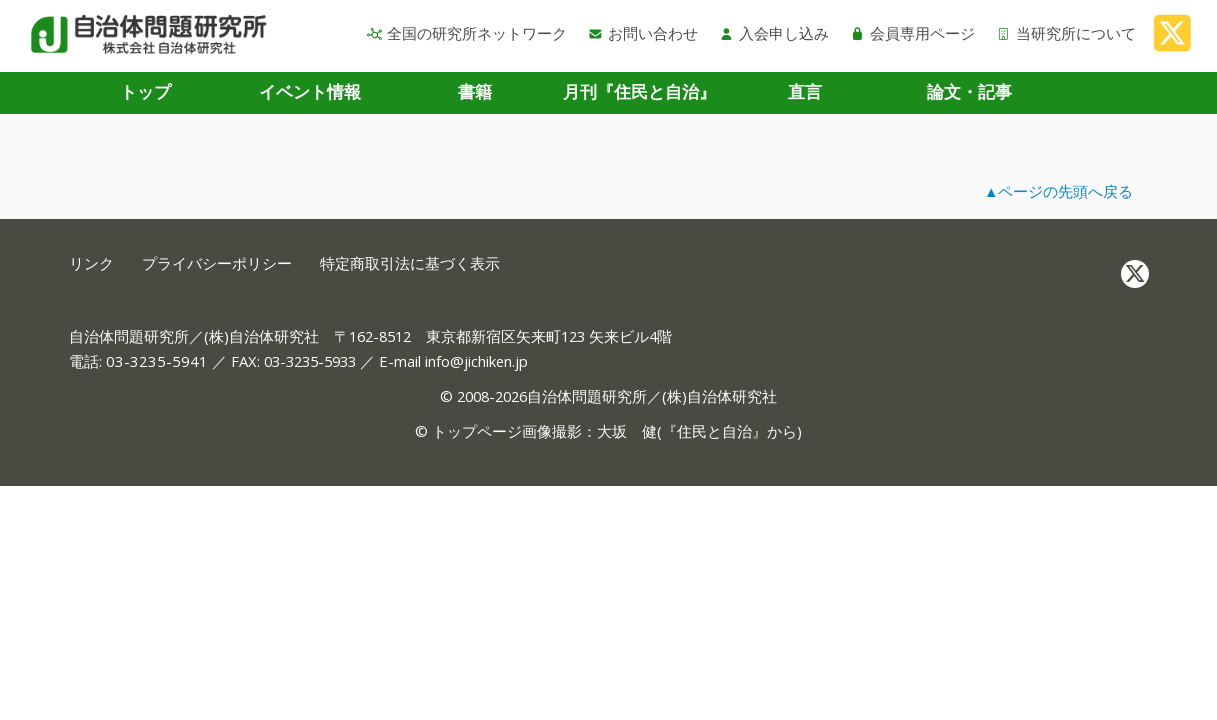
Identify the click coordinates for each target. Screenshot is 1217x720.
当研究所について (1066, 33)
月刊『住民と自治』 (639, 91)
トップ (145, 91)
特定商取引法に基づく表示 (410, 263)
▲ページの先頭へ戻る (1059, 191)
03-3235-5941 (157, 361)
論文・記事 (969, 91)
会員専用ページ (912, 33)
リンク (91, 263)
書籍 (475, 91)
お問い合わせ (643, 33)
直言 (805, 91)
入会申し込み (774, 33)
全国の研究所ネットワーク (467, 33)
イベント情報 (310, 91)
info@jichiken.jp (476, 361)
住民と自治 (714, 431)
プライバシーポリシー (217, 263)
